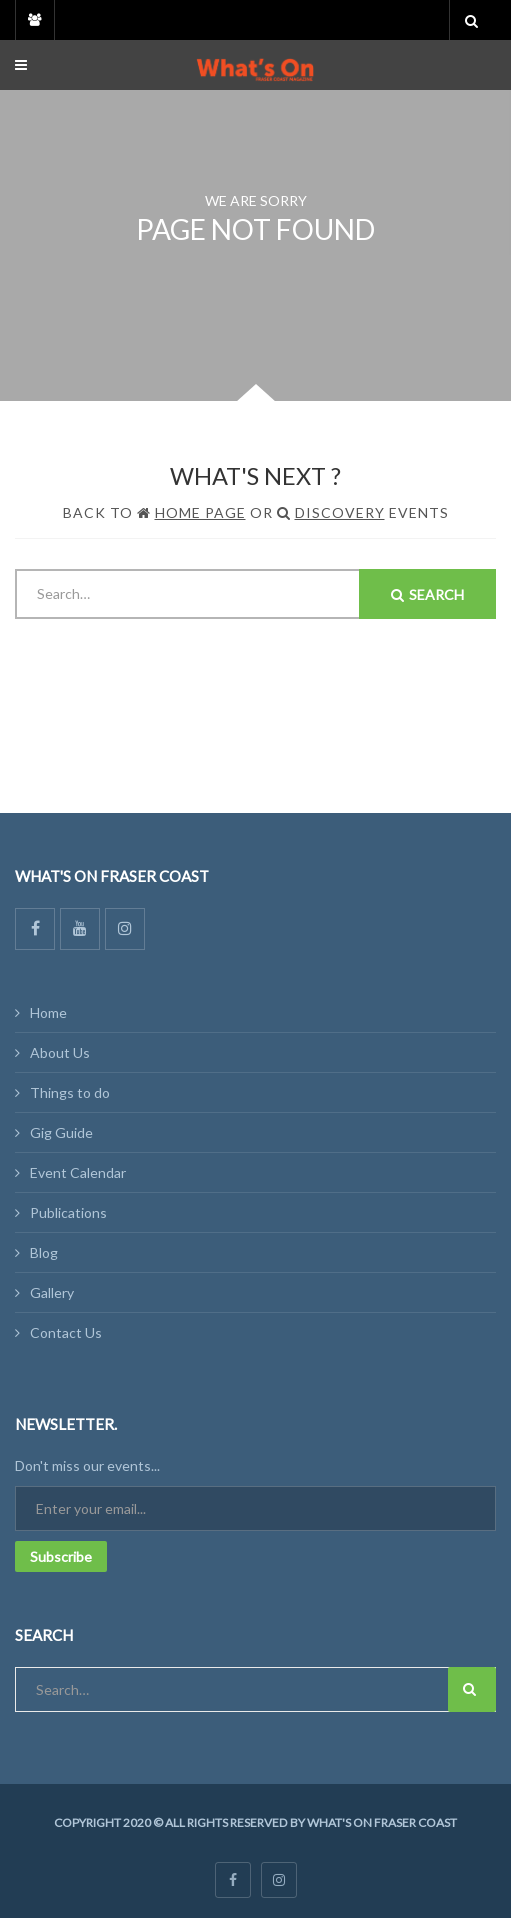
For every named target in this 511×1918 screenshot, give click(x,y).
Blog (44, 1252)
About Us (60, 1052)
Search (427, 594)
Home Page (200, 512)
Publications (68, 1212)
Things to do (70, 1092)
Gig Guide (61, 1132)
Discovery (340, 512)
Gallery (52, 1292)
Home (48, 1012)
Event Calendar (78, 1172)
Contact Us (66, 1332)
